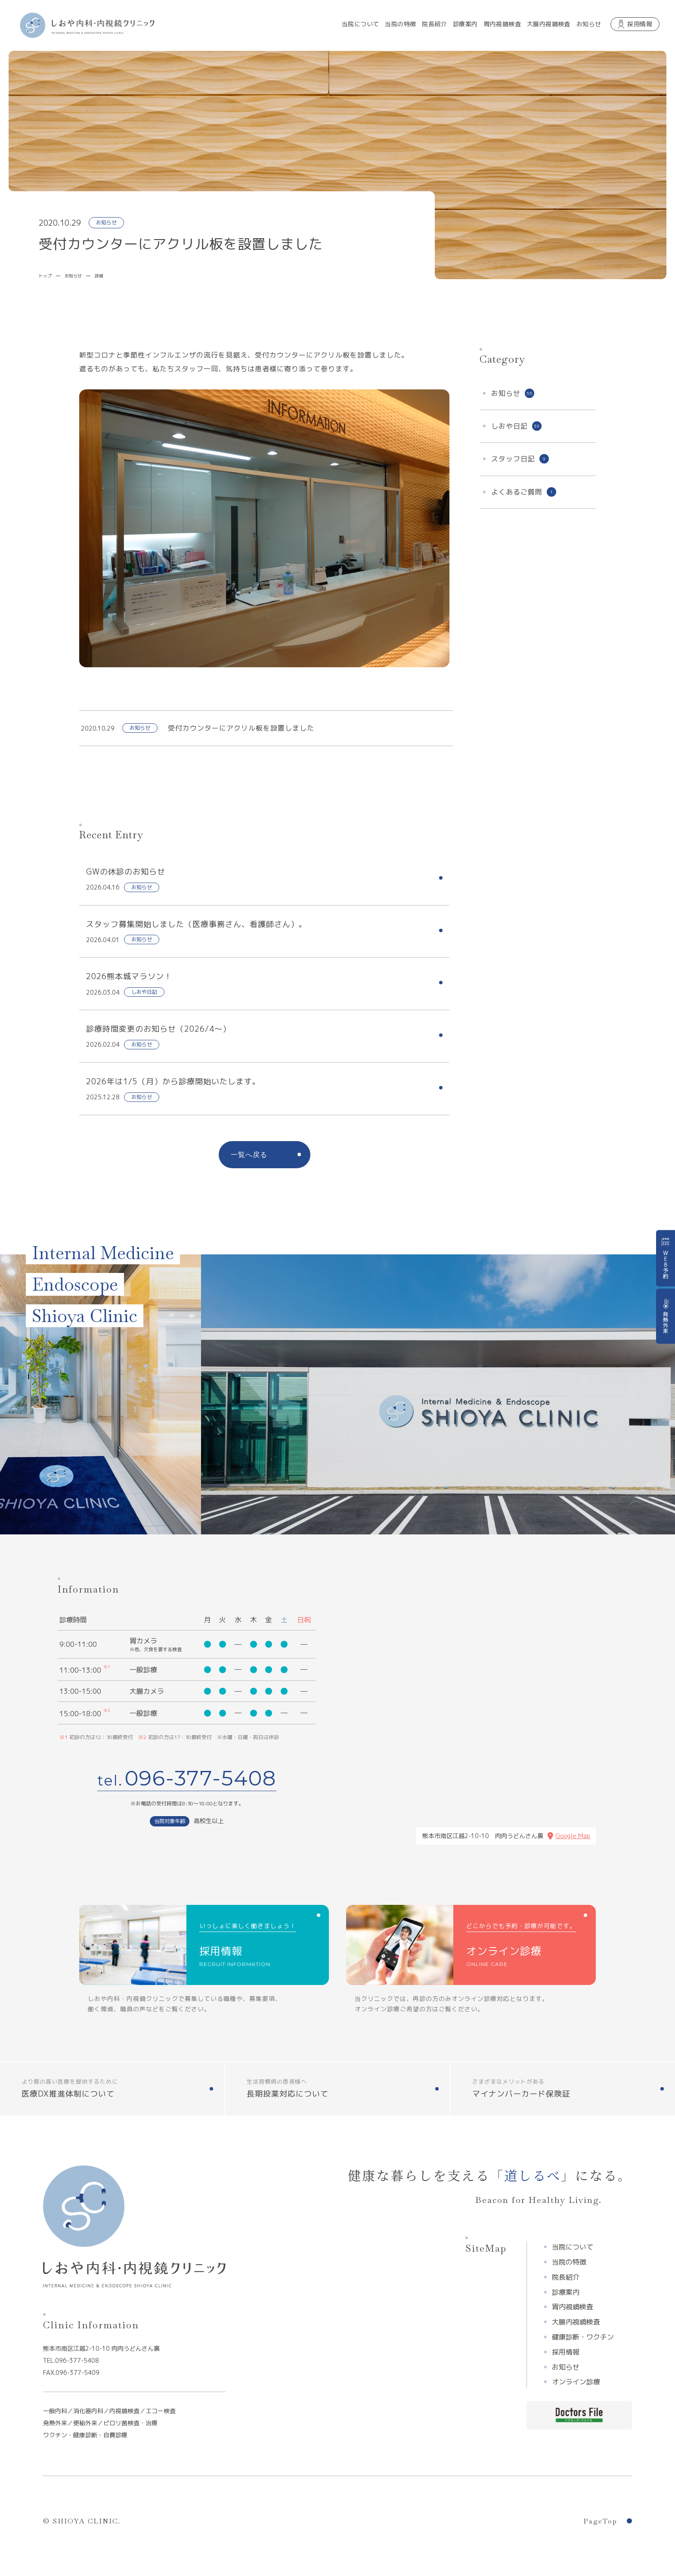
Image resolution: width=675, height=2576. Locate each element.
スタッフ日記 (520, 459)
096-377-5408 (200, 1778)
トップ (45, 276)
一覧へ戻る (249, 1154)
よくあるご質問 (523, 492)
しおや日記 (516, 426)
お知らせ (73, 276)
